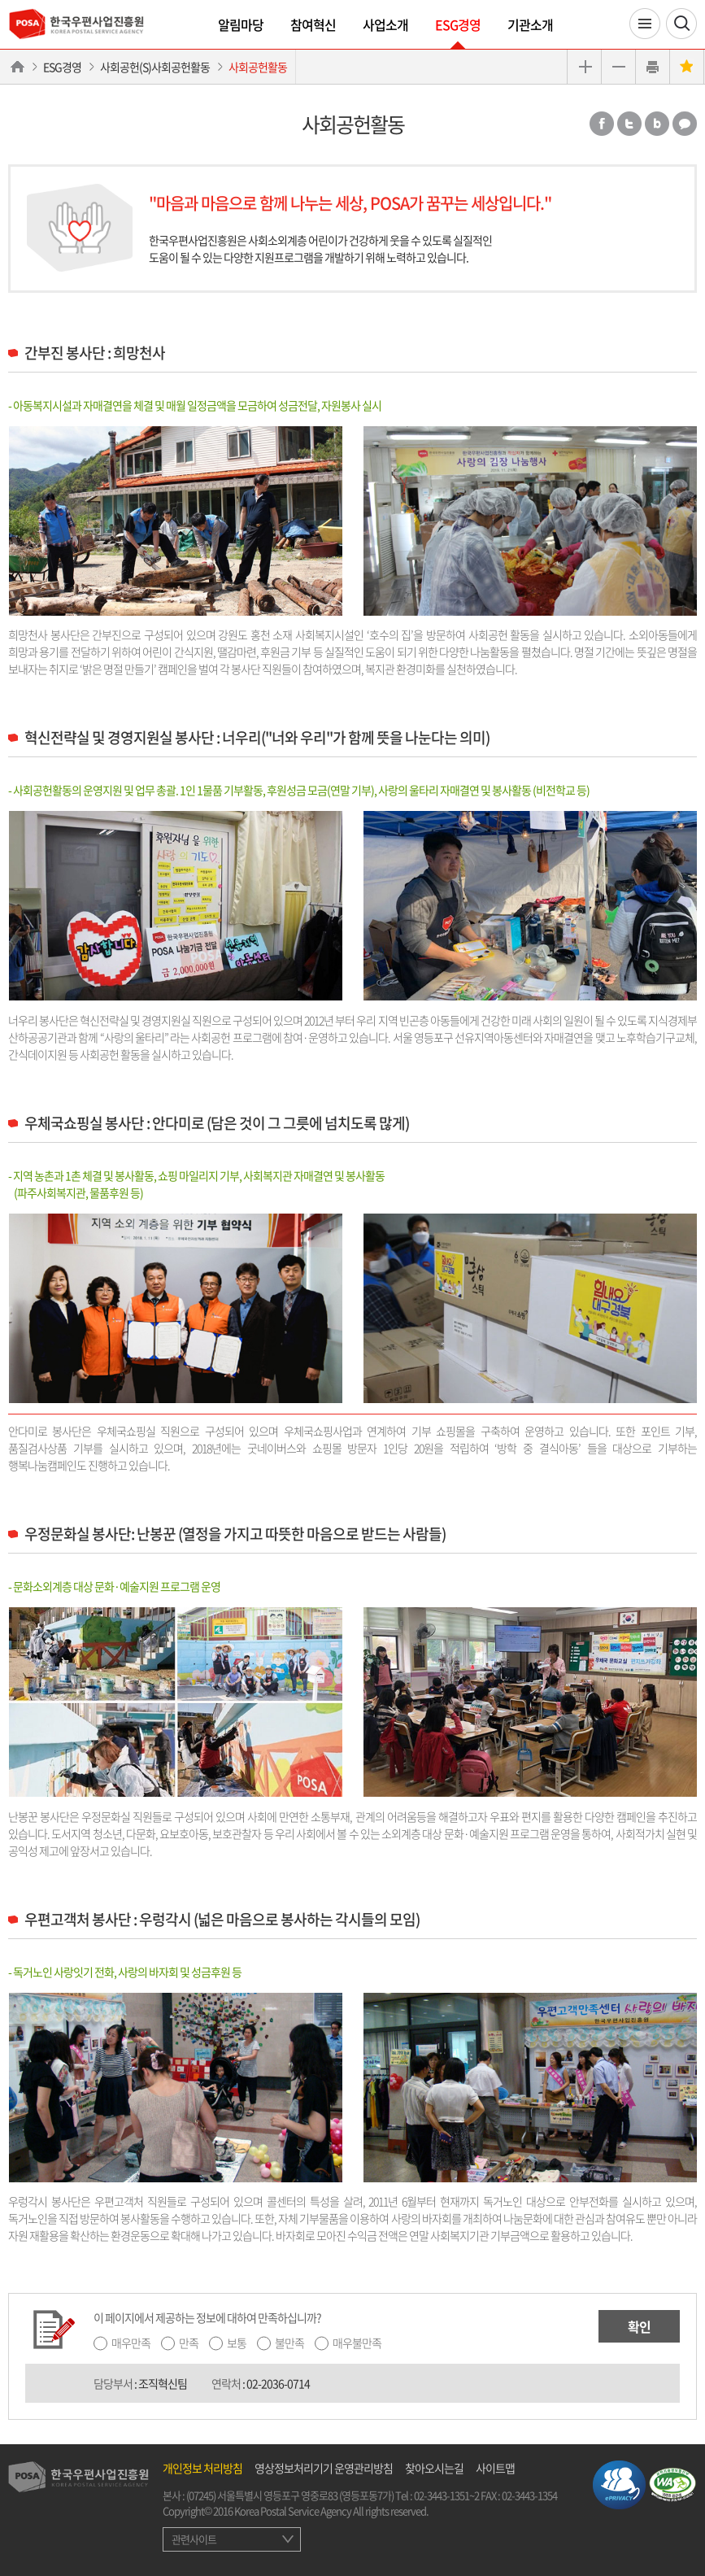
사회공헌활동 (257, 67)
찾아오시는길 (434, 2467)
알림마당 (240, 24)
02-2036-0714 (278, 2383)
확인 (639, 2326)
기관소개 (530, 24)
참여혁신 (313, 24)
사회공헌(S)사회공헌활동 (155, 67)
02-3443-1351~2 (446, 2495)
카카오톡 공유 (684, 123)
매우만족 (130, 2342)
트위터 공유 (629, 123)
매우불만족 (357, 2342)
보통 (236, 2342)
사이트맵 (495, 2467)
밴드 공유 (657, 123)
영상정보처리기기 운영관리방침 (324, 2467)
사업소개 (385, 24)
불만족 (289, 2342)
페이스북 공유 (602, 123)
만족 (188, 2342)
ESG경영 (458, 24)
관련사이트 (194, 2539)
